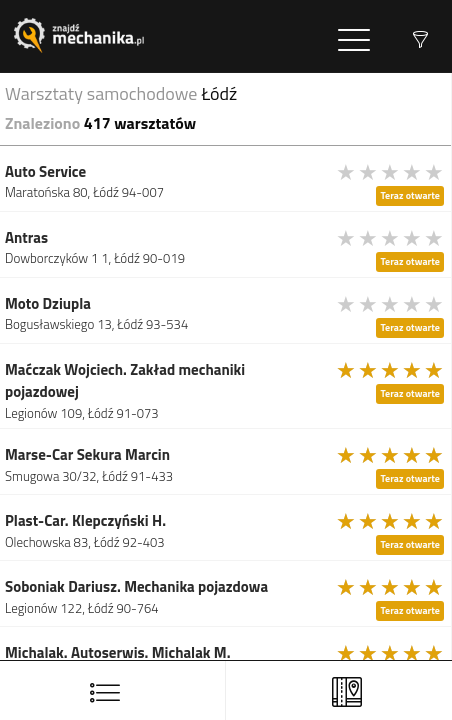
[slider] (391, 172)
